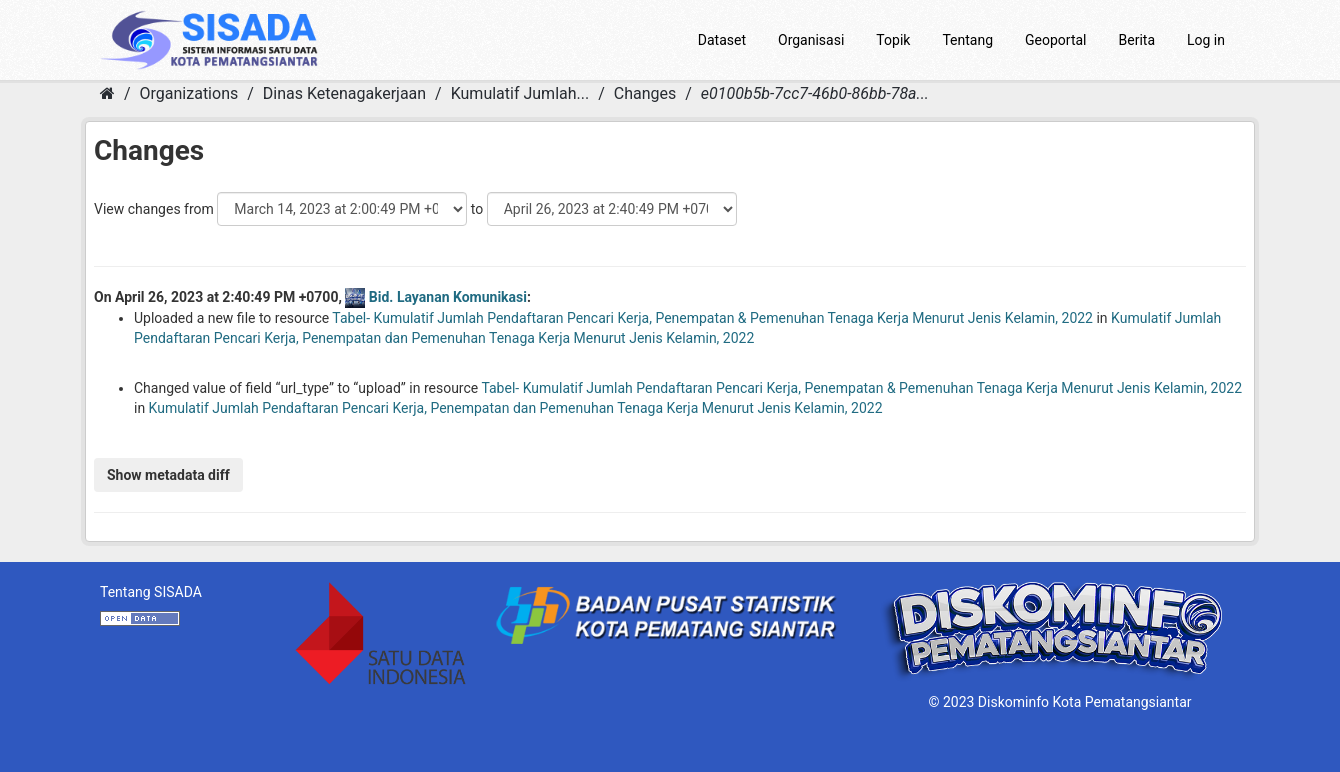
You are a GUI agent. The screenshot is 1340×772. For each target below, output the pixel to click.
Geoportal (1055, 40)
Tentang (967, 40)
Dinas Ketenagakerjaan (344, 93)
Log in (1206, 40)
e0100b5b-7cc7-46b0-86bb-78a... (815, 93)
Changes (645, 93)
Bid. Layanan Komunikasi (448, 297)
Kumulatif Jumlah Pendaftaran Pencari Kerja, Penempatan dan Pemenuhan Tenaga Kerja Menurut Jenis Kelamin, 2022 (516, 408)
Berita (1137, 40)
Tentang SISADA (151, 592)
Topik (893, 40)
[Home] (107, 93)
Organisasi (811, 40)
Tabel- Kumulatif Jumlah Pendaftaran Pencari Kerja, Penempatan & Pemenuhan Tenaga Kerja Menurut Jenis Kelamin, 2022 (712, 318)
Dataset (722, 40)
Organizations (189, 93)
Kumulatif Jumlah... (520, 93)
